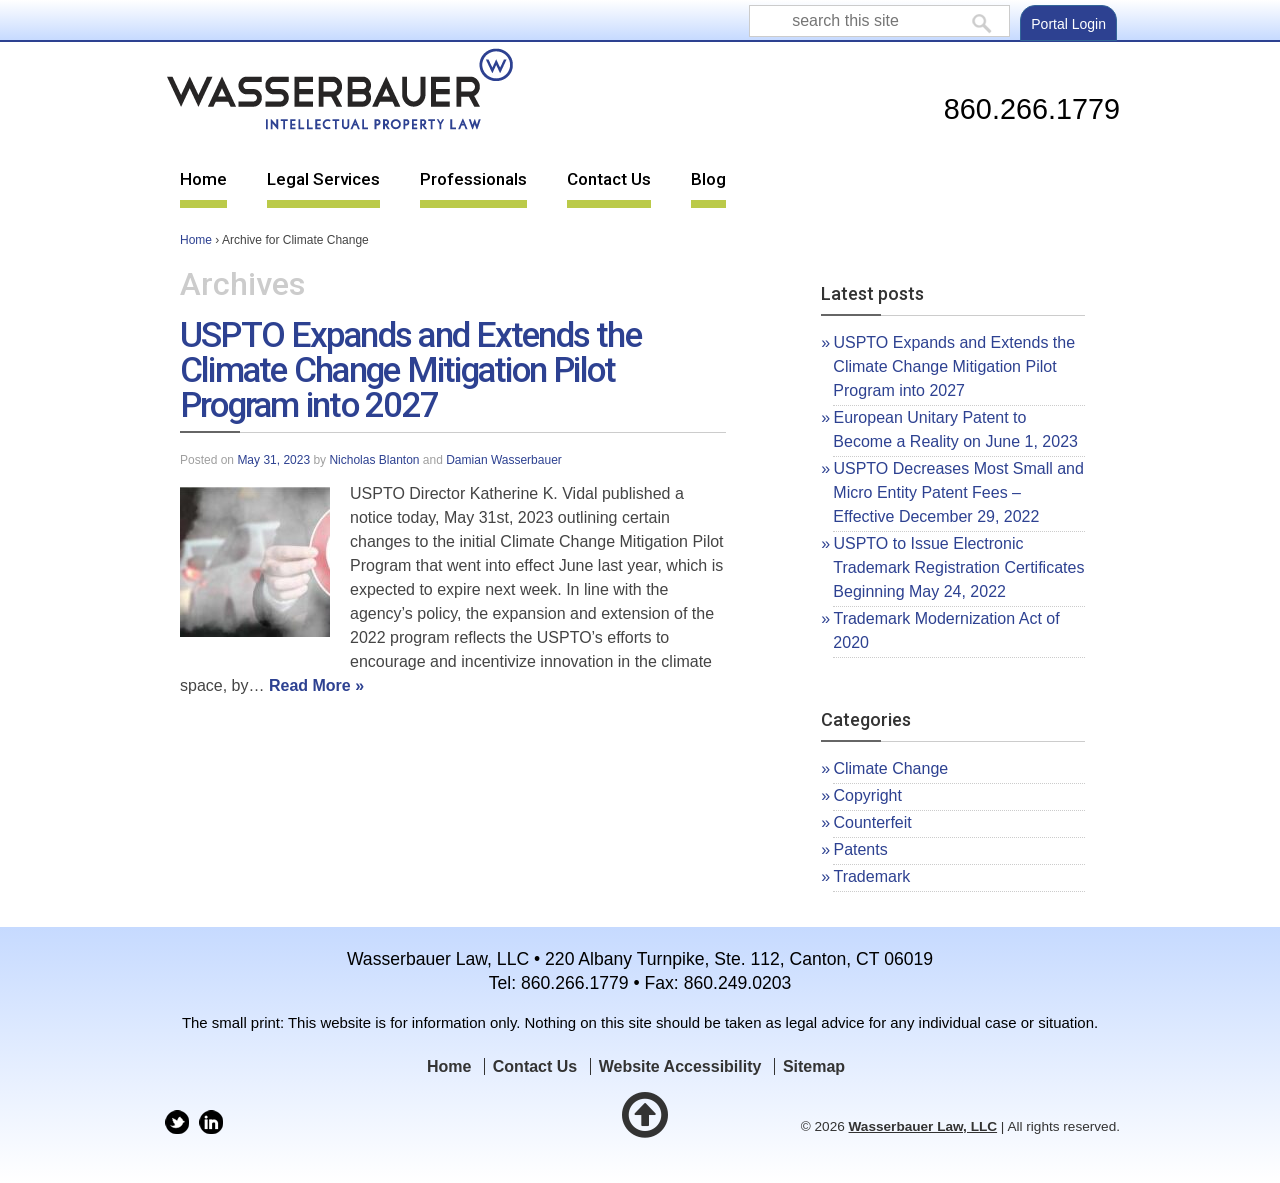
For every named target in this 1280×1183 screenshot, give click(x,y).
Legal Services (323, 179)
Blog (708, 179)
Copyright (867, 795)
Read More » (316, 685)
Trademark (871, 876)
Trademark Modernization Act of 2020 (946, 630)
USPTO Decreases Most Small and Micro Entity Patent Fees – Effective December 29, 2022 (958, 492)
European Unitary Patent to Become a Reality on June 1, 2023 (955, 429)
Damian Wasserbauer (504, 460)
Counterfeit (872, 822)
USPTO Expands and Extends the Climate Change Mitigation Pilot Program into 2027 (410, 370)
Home (203, 179)
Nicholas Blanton (374, 460)
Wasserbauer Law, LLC (923, 1126)
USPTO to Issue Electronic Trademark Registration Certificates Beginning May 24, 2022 (958, 567)
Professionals (473, 179)
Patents (860, 849)
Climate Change (890, 768)
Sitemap (814, 1066)
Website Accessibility (680, 1066)
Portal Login (1068, 24)
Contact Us (609, 179)
